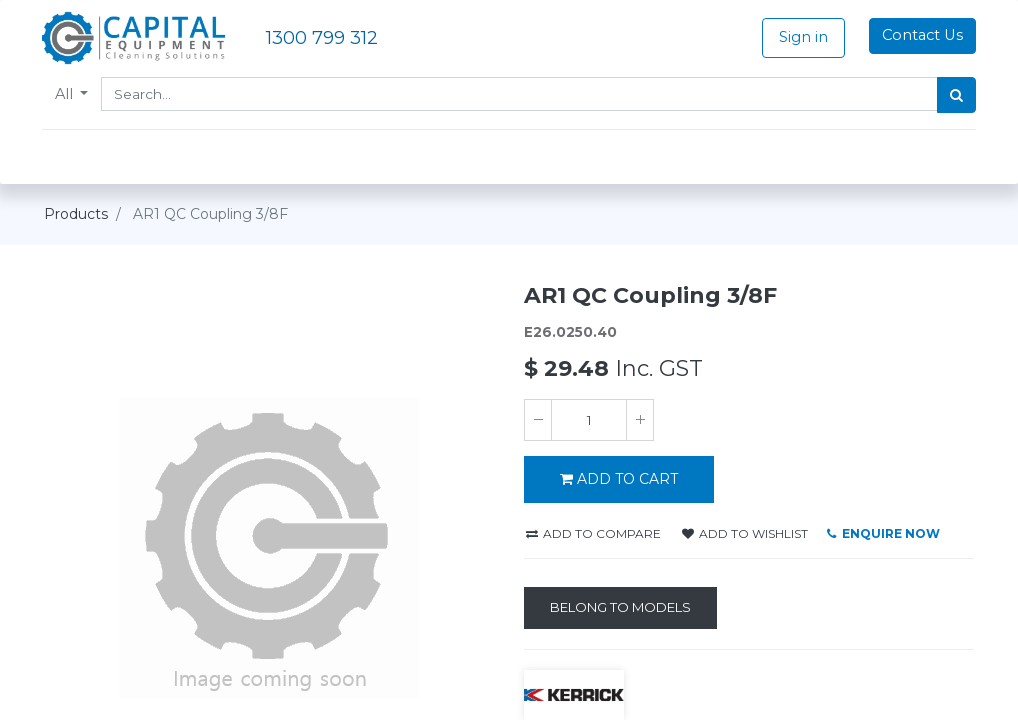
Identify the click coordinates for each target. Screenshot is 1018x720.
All (68, 94)
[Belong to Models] (620, 608)
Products (76, 214)
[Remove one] (538, 420)
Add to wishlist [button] (745, 533)
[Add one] (640, 420)
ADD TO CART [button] (619, 479)
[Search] (954, 95)
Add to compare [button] (593, 533)
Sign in (801, 37)
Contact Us (920, 35)
